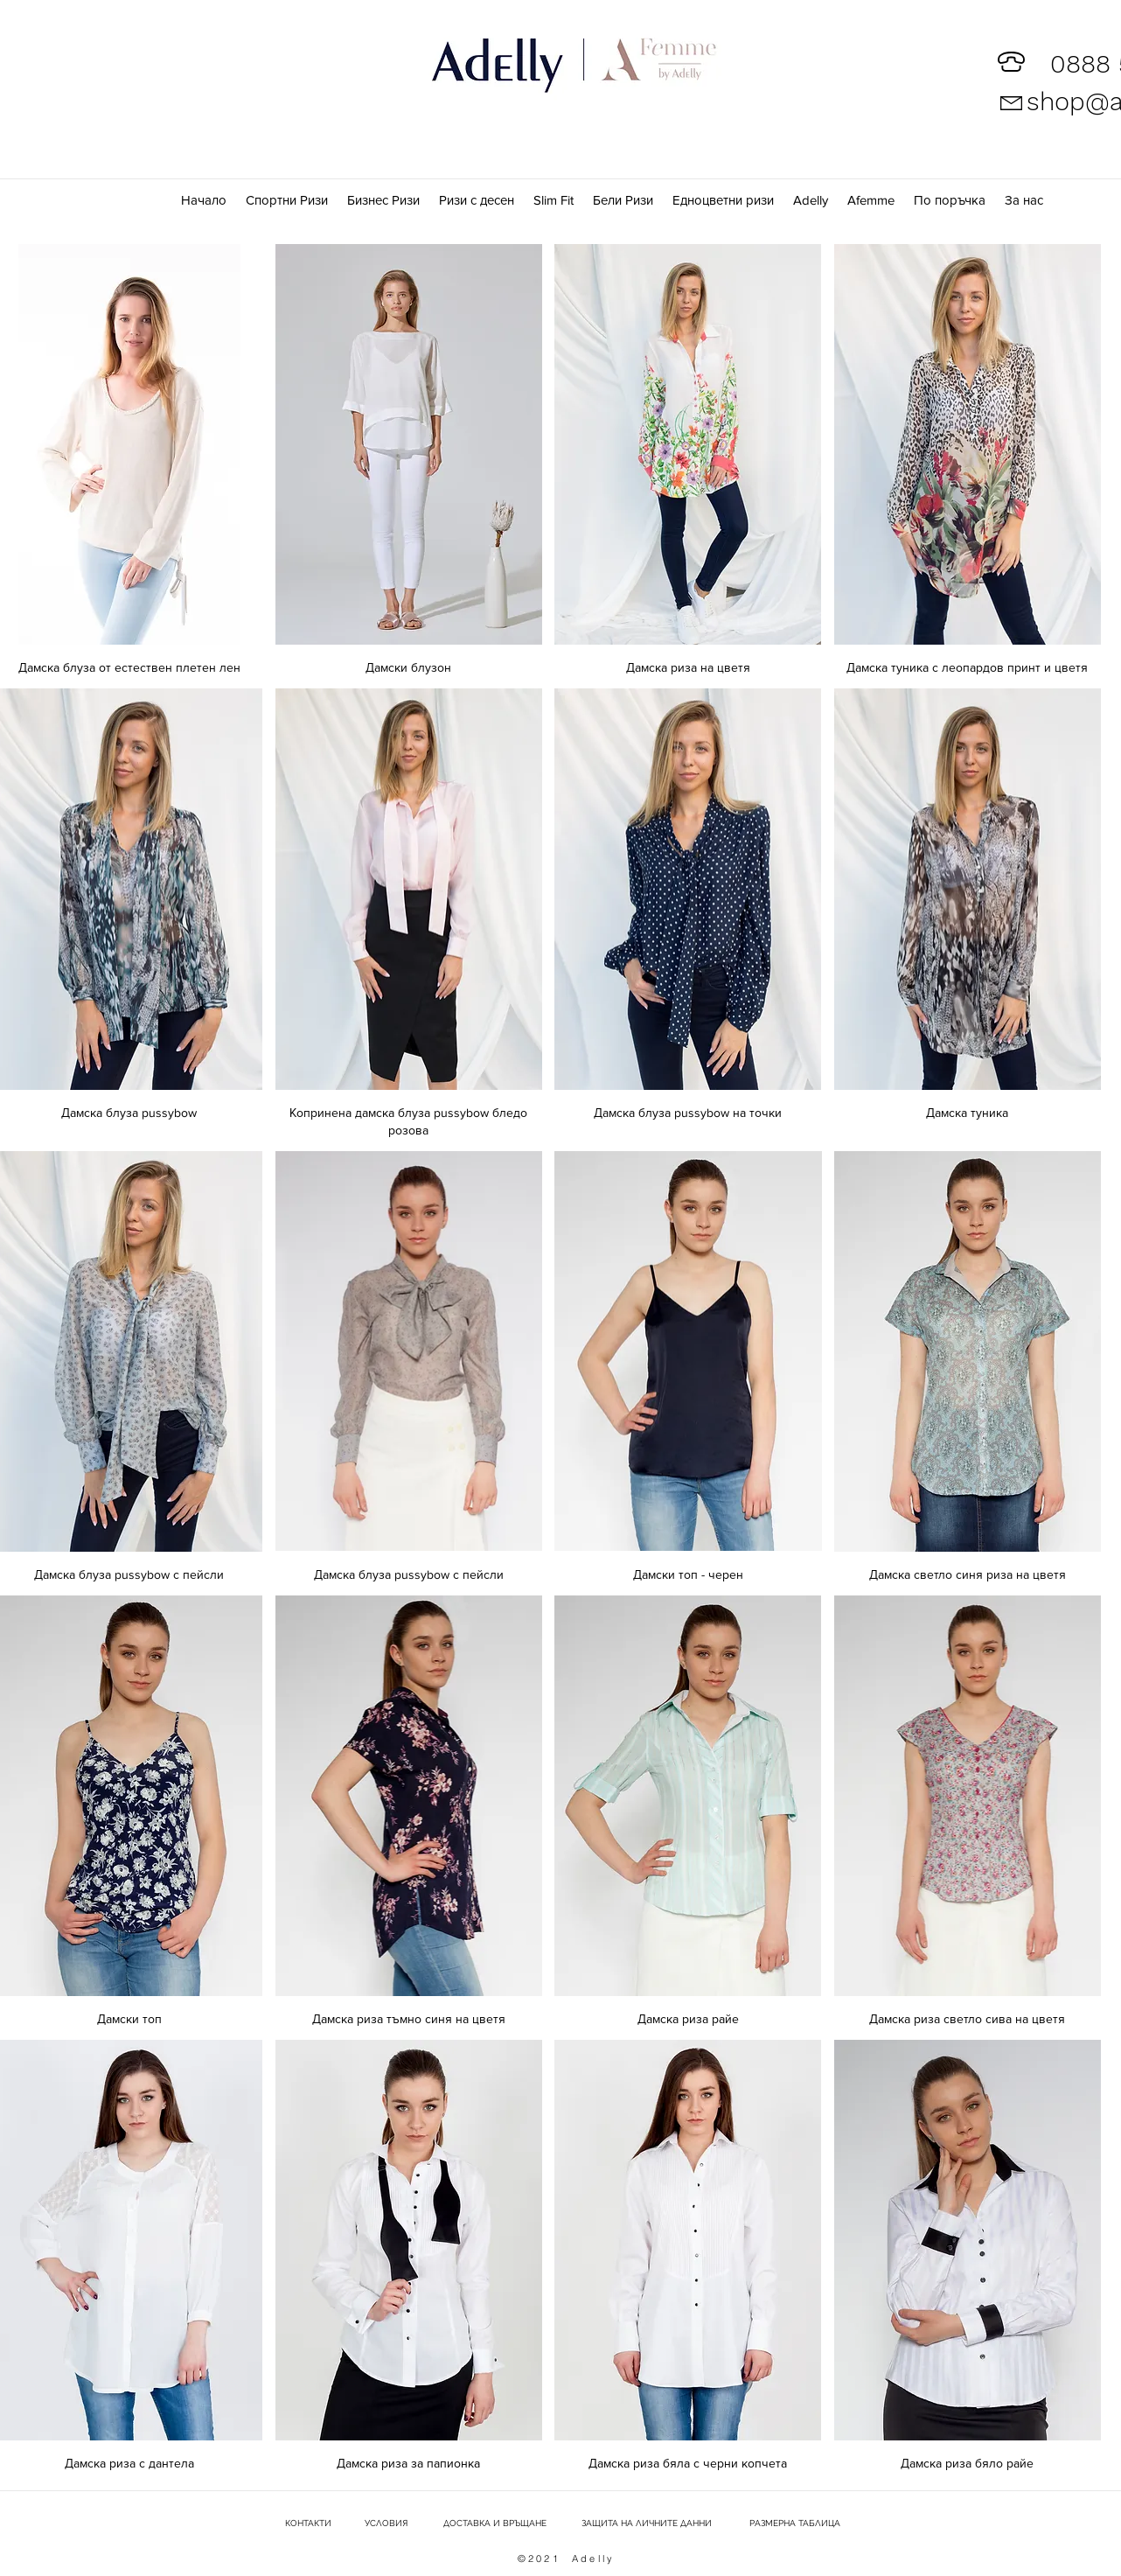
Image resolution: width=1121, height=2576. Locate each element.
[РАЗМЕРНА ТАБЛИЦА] (794, 2523)
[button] (872, 200)
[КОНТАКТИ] (306, 2523)
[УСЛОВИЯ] (385, 2523)
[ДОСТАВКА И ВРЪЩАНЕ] (494, 2523)
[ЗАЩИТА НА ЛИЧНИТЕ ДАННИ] (646, 2523)
